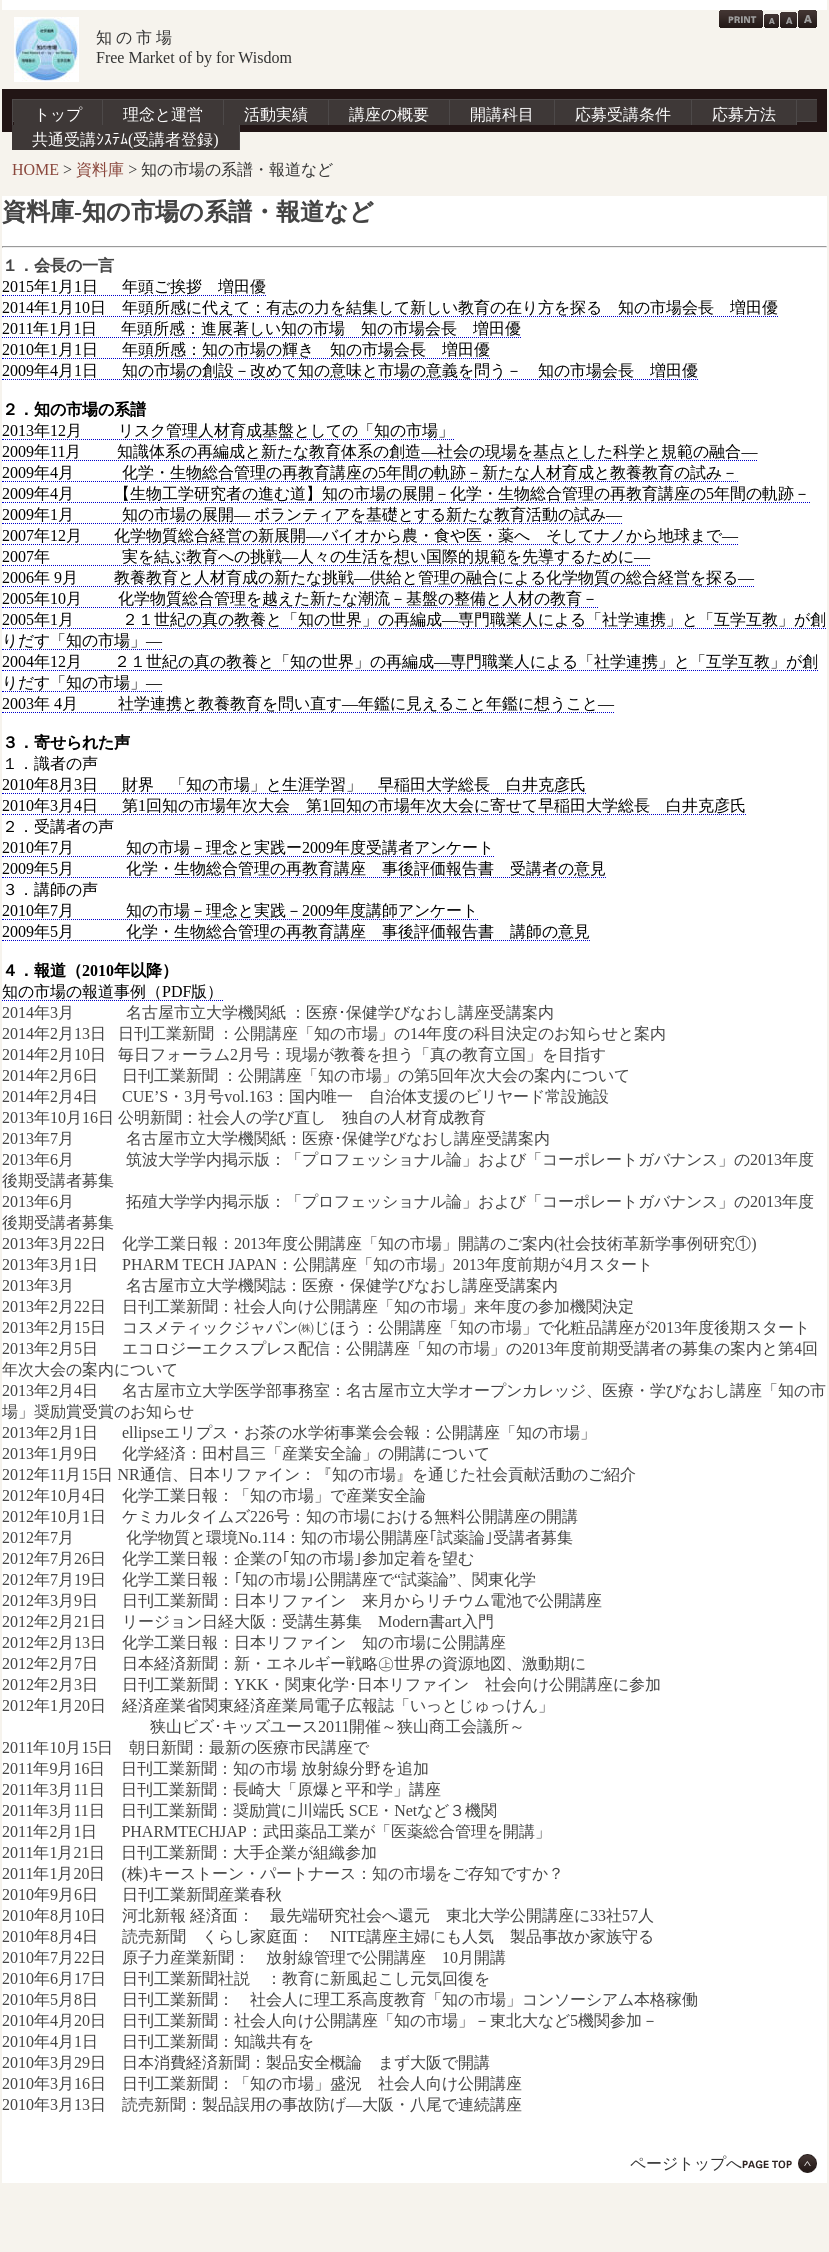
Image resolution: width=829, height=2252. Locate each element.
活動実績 (276, 114)
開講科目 (502, 114)
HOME (35, 169)
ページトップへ (686, 2163)
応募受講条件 (623, 114)
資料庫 (100, 169)
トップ (58, 114)
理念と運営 (163, 114)
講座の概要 (389, 114)
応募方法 (744, 114)
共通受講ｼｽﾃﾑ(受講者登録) (125, 139)
